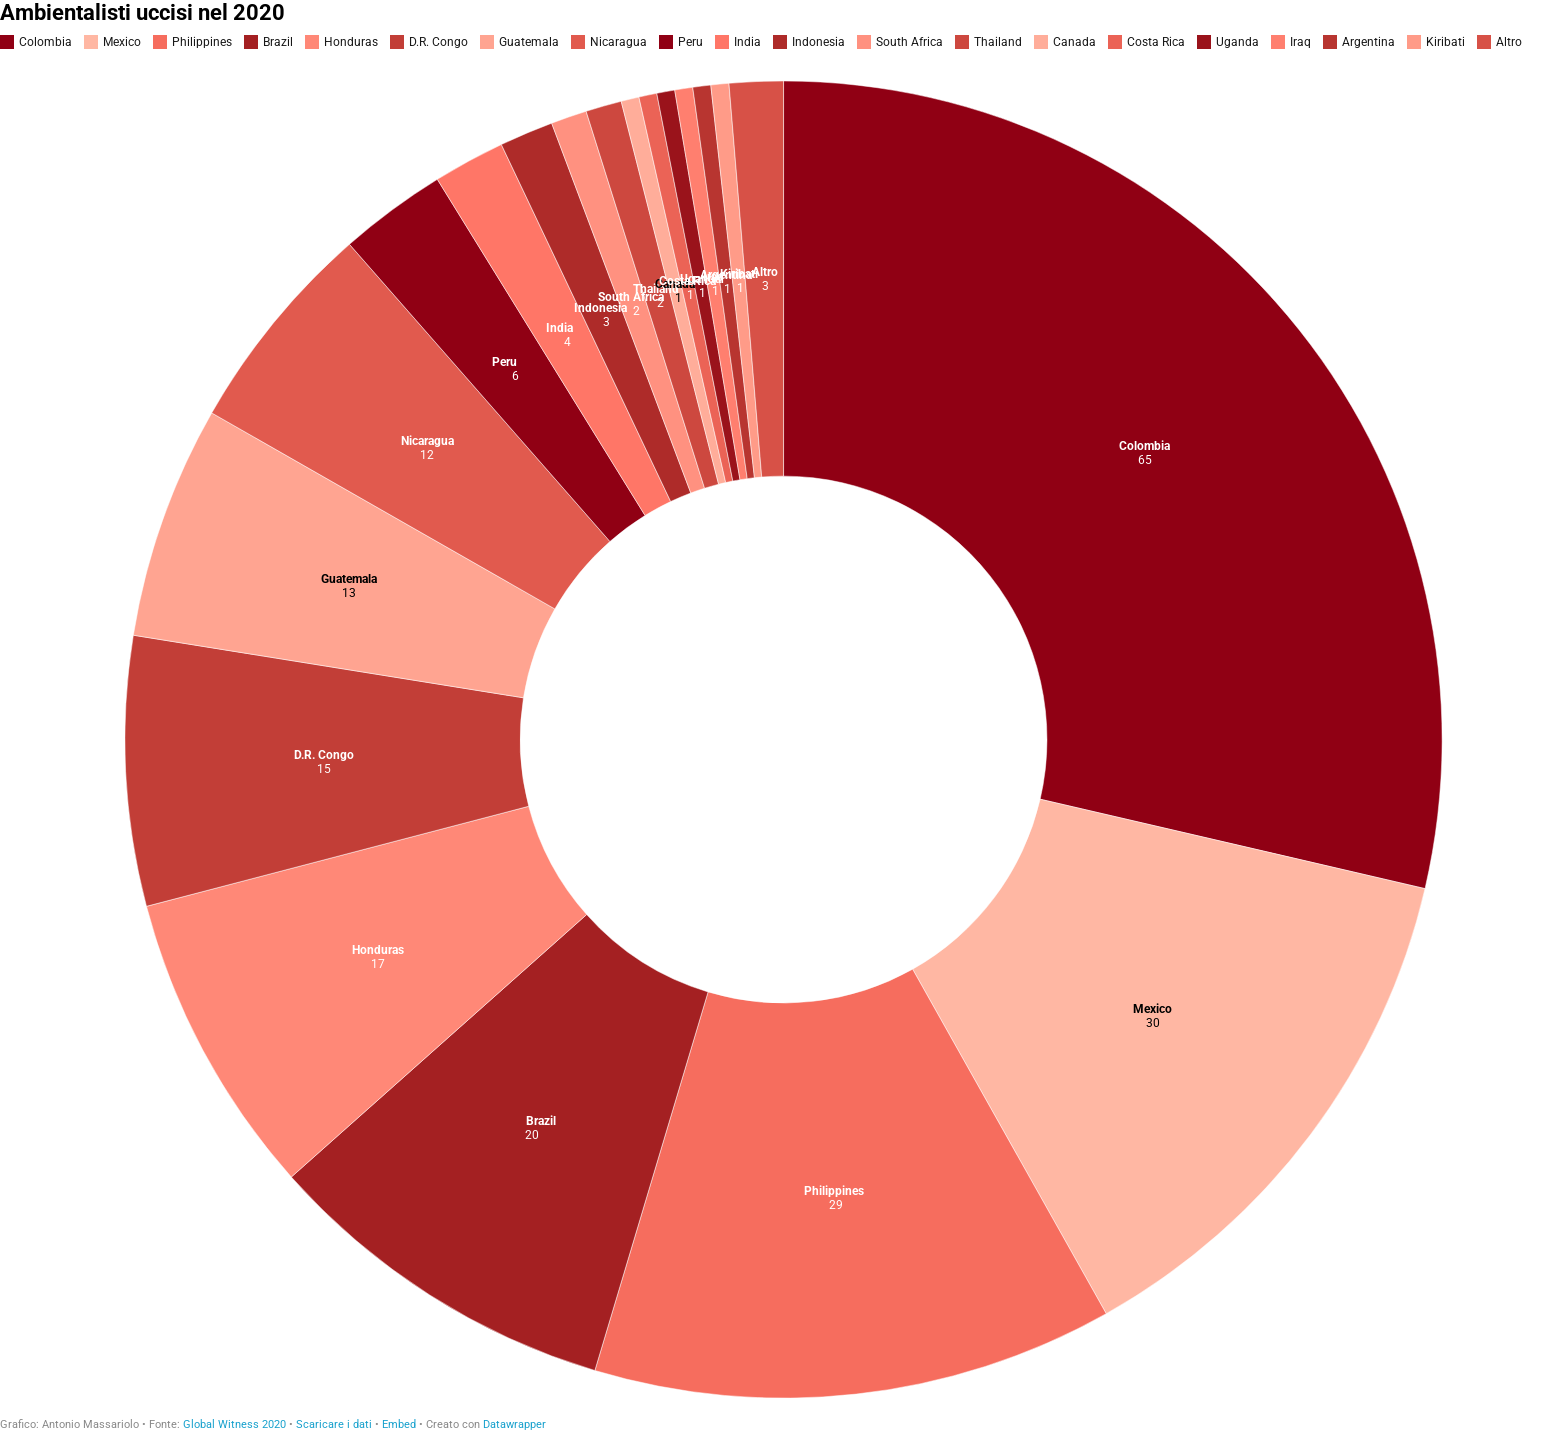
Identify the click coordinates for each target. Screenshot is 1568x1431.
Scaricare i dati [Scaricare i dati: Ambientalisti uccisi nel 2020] (334, 1424)
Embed (399, 1424)
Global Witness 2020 (234, 1424)
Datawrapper (514, 1424)
